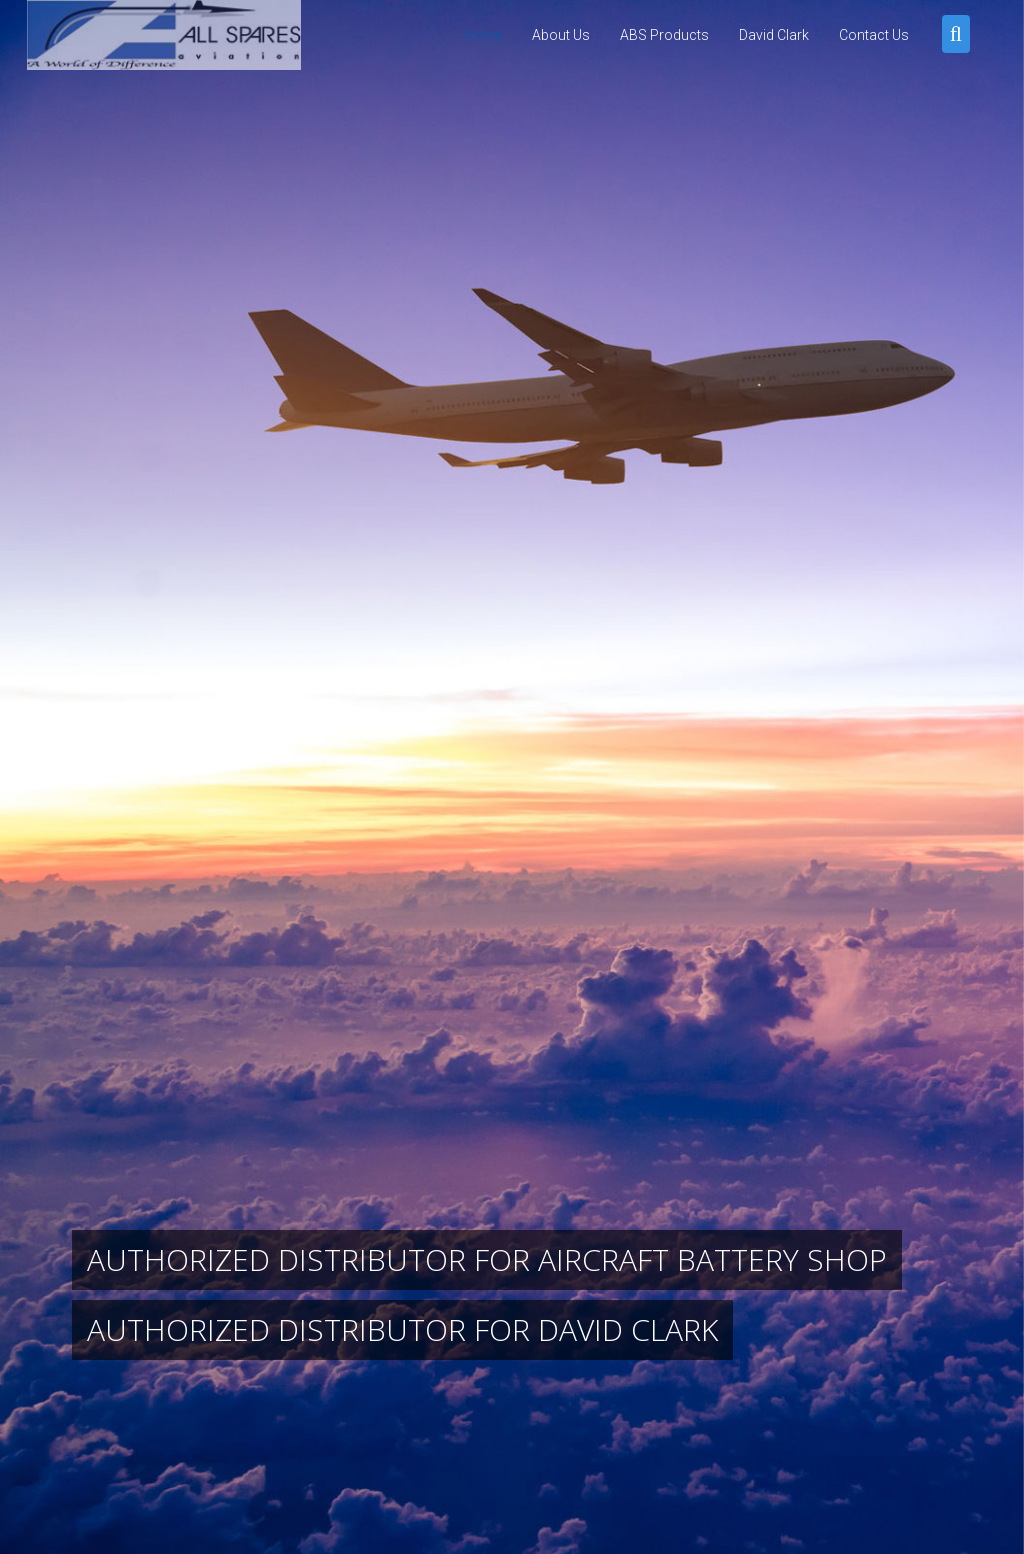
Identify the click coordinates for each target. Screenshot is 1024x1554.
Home (482, 35)
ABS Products (664, 35)
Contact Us (874, 35)
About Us (561, 35)
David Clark (774, 35)
